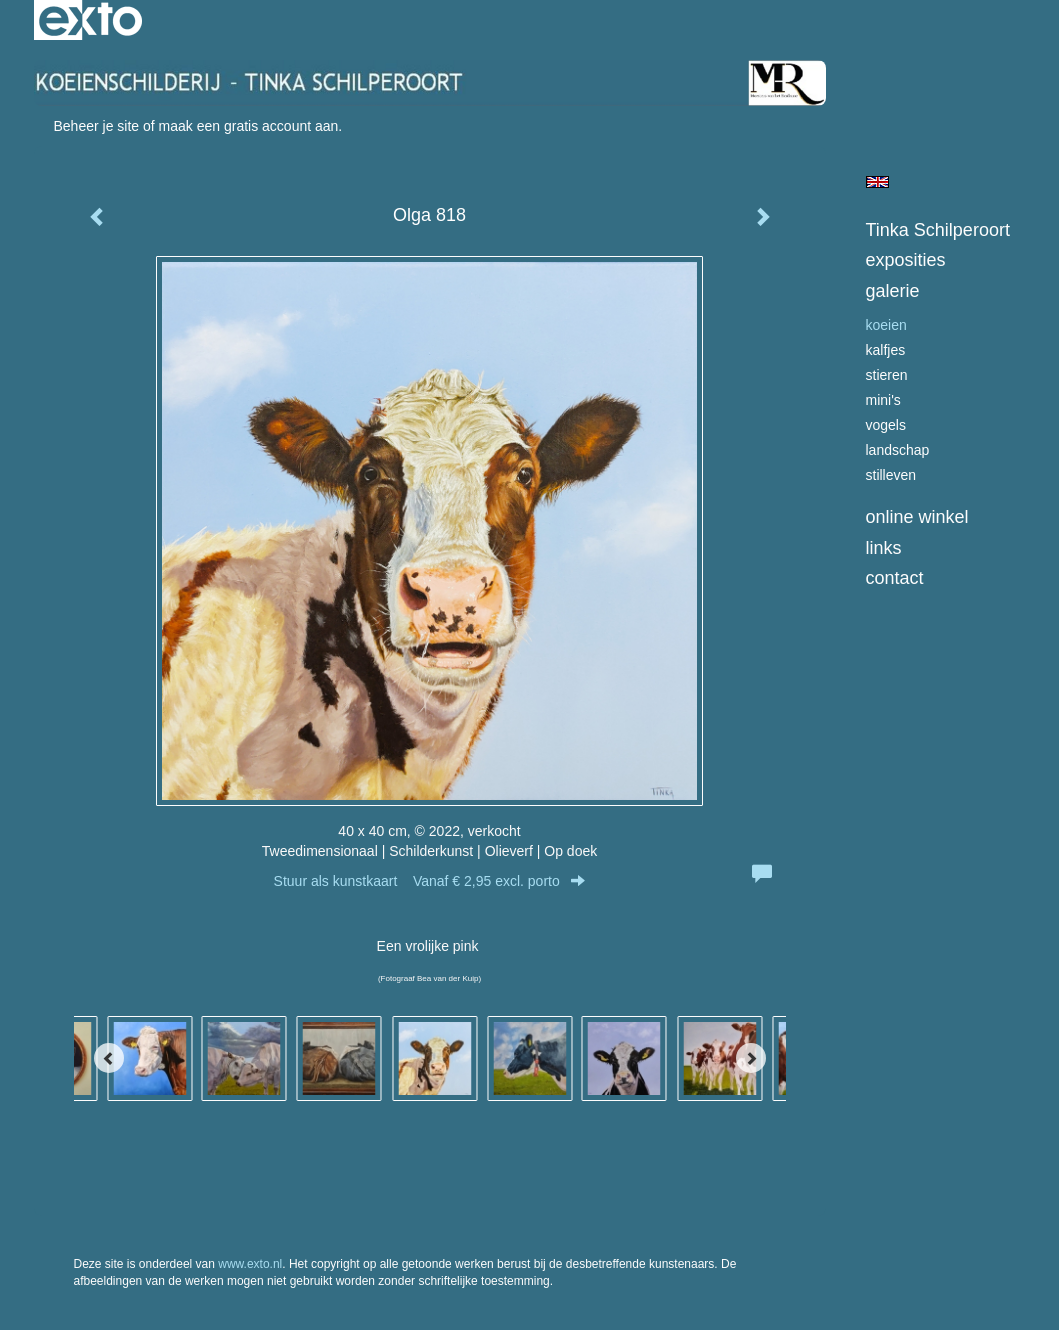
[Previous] (109, 1058)
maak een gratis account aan (249, 126)
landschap (898, 450)
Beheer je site (97, 126)
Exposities (906, 260)
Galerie (893, 291)
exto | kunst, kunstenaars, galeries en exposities (90, 20)
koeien (886, 325)
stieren (887, 375)
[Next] (751, 1058)
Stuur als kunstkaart (430, 881)
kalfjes (886, 350)
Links (884, 548)
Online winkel (917, 517)
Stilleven (891, 475)
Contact (895, 578)
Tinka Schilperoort (938, 230)
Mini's (883, 400)
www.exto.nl (250, 1264)
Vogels (886, 425)
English (877, 182)
